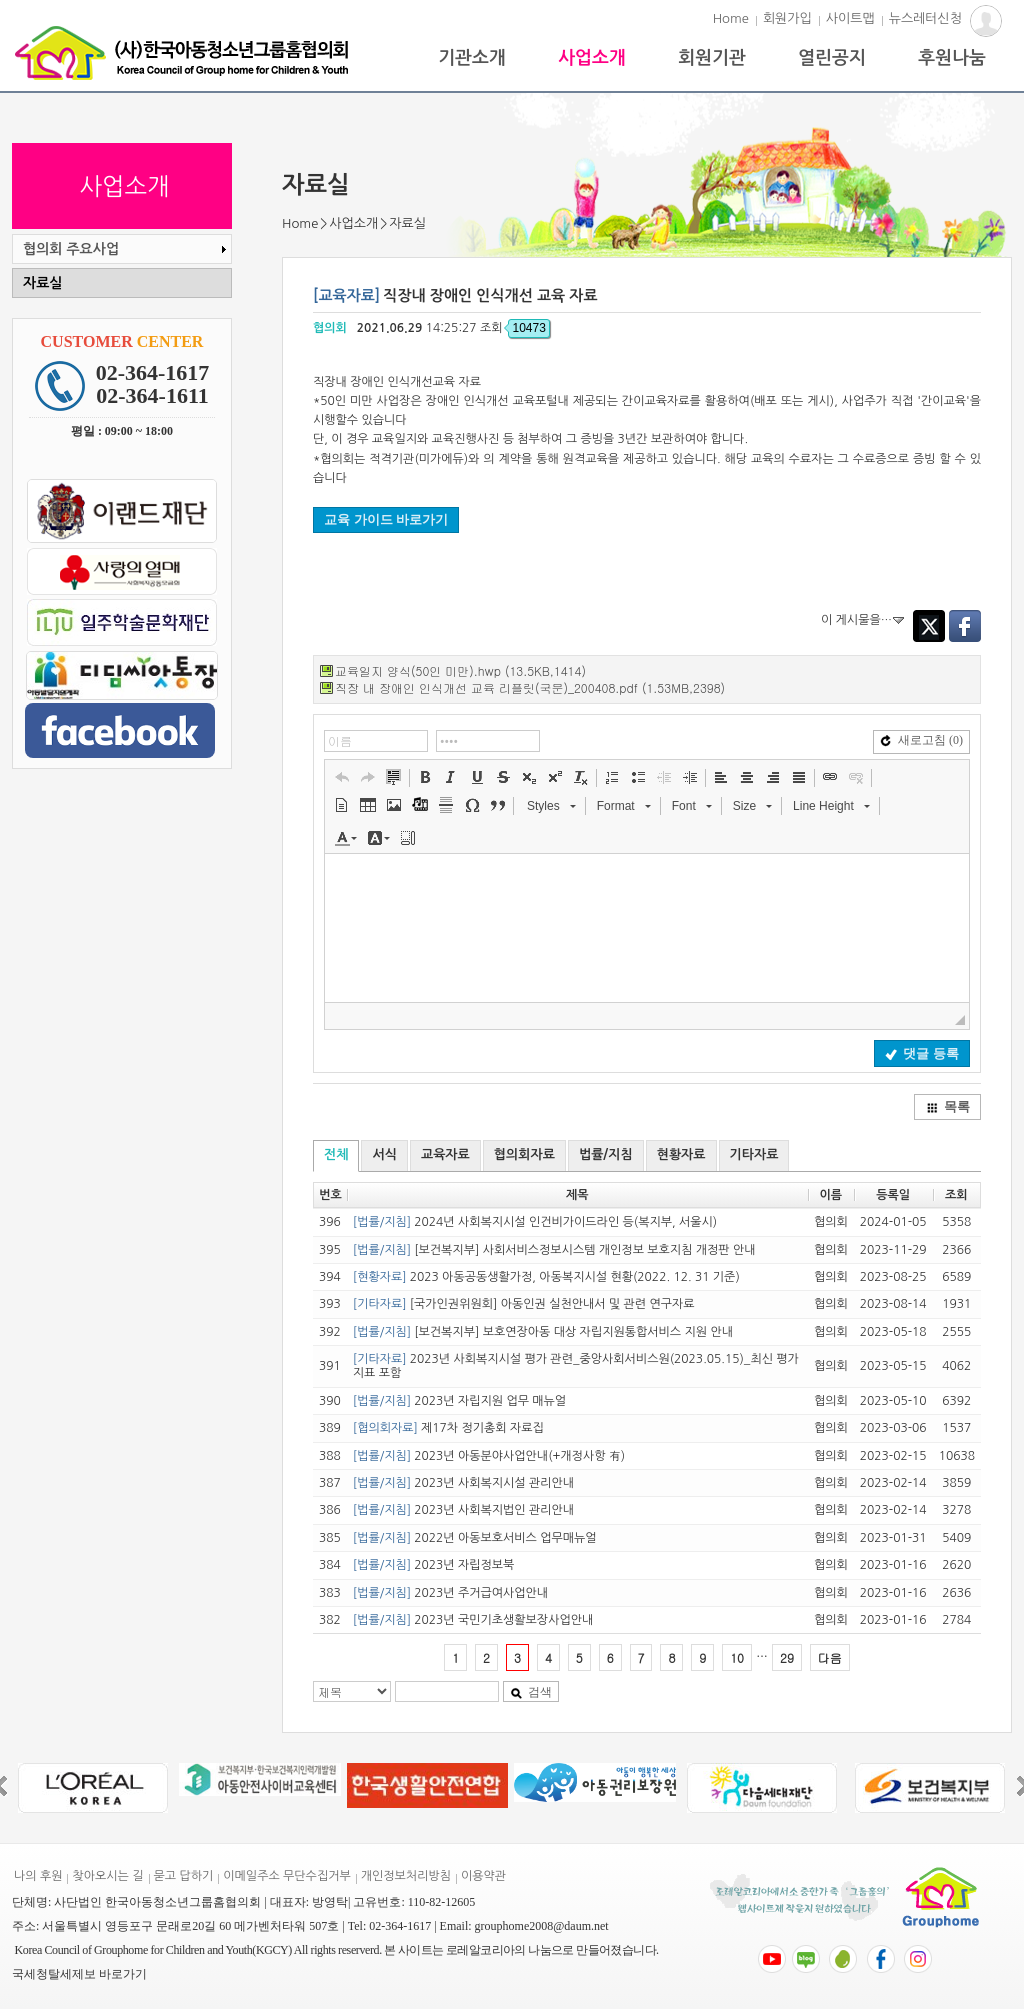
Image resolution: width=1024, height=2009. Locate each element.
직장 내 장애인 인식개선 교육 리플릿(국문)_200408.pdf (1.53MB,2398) (530, 687)
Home (731, 18)
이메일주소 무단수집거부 (286, 1876)
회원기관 (712, 58)
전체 (336, 1154)
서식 (384, 1154)
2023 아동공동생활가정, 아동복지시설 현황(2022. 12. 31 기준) (546, 1277)
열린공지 (832, 58)
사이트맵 (850, 18)
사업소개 (592, 58)
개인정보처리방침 (406, 1876)
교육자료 (445, 1154)
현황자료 (681, 1154)
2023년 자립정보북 (433, 1565)
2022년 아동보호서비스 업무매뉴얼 (475, 1538)
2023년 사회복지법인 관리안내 (463, 1510)
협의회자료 (524, 1154)
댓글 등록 (921, 1053)
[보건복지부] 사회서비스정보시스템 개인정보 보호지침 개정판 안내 (554, 1250)
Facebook (965, 626)
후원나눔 (952, 58)
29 (787, 1657)
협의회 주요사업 (127, 249)
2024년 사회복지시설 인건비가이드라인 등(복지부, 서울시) (535, 1222)
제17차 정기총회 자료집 (448, 1428)
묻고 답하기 (184, 1876)
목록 (948, 1106)
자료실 (42, 283)
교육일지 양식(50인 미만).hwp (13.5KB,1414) (460, 670)
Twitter (929, 626)
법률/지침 (606, 1154)
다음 (830, 1657)
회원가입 (787, 18)
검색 (531, 1692)
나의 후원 (38, 1876)
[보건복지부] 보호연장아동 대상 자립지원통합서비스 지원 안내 (543, 1332)
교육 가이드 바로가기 (386, 519)
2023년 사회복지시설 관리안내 (463, 1483)
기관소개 (472, 58)
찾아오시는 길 (107, 1876)
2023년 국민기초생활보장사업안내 (473, 1620)
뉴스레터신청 (925, 18)
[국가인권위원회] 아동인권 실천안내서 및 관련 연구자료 (524, 1304)
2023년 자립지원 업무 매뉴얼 (459, 1401)
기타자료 (754, 1154)
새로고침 (921, 740)
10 (737, 1657)
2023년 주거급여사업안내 (450, 1593)
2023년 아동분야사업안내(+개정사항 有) (489, 1456)
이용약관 (483, 1876)
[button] (342, 777)
